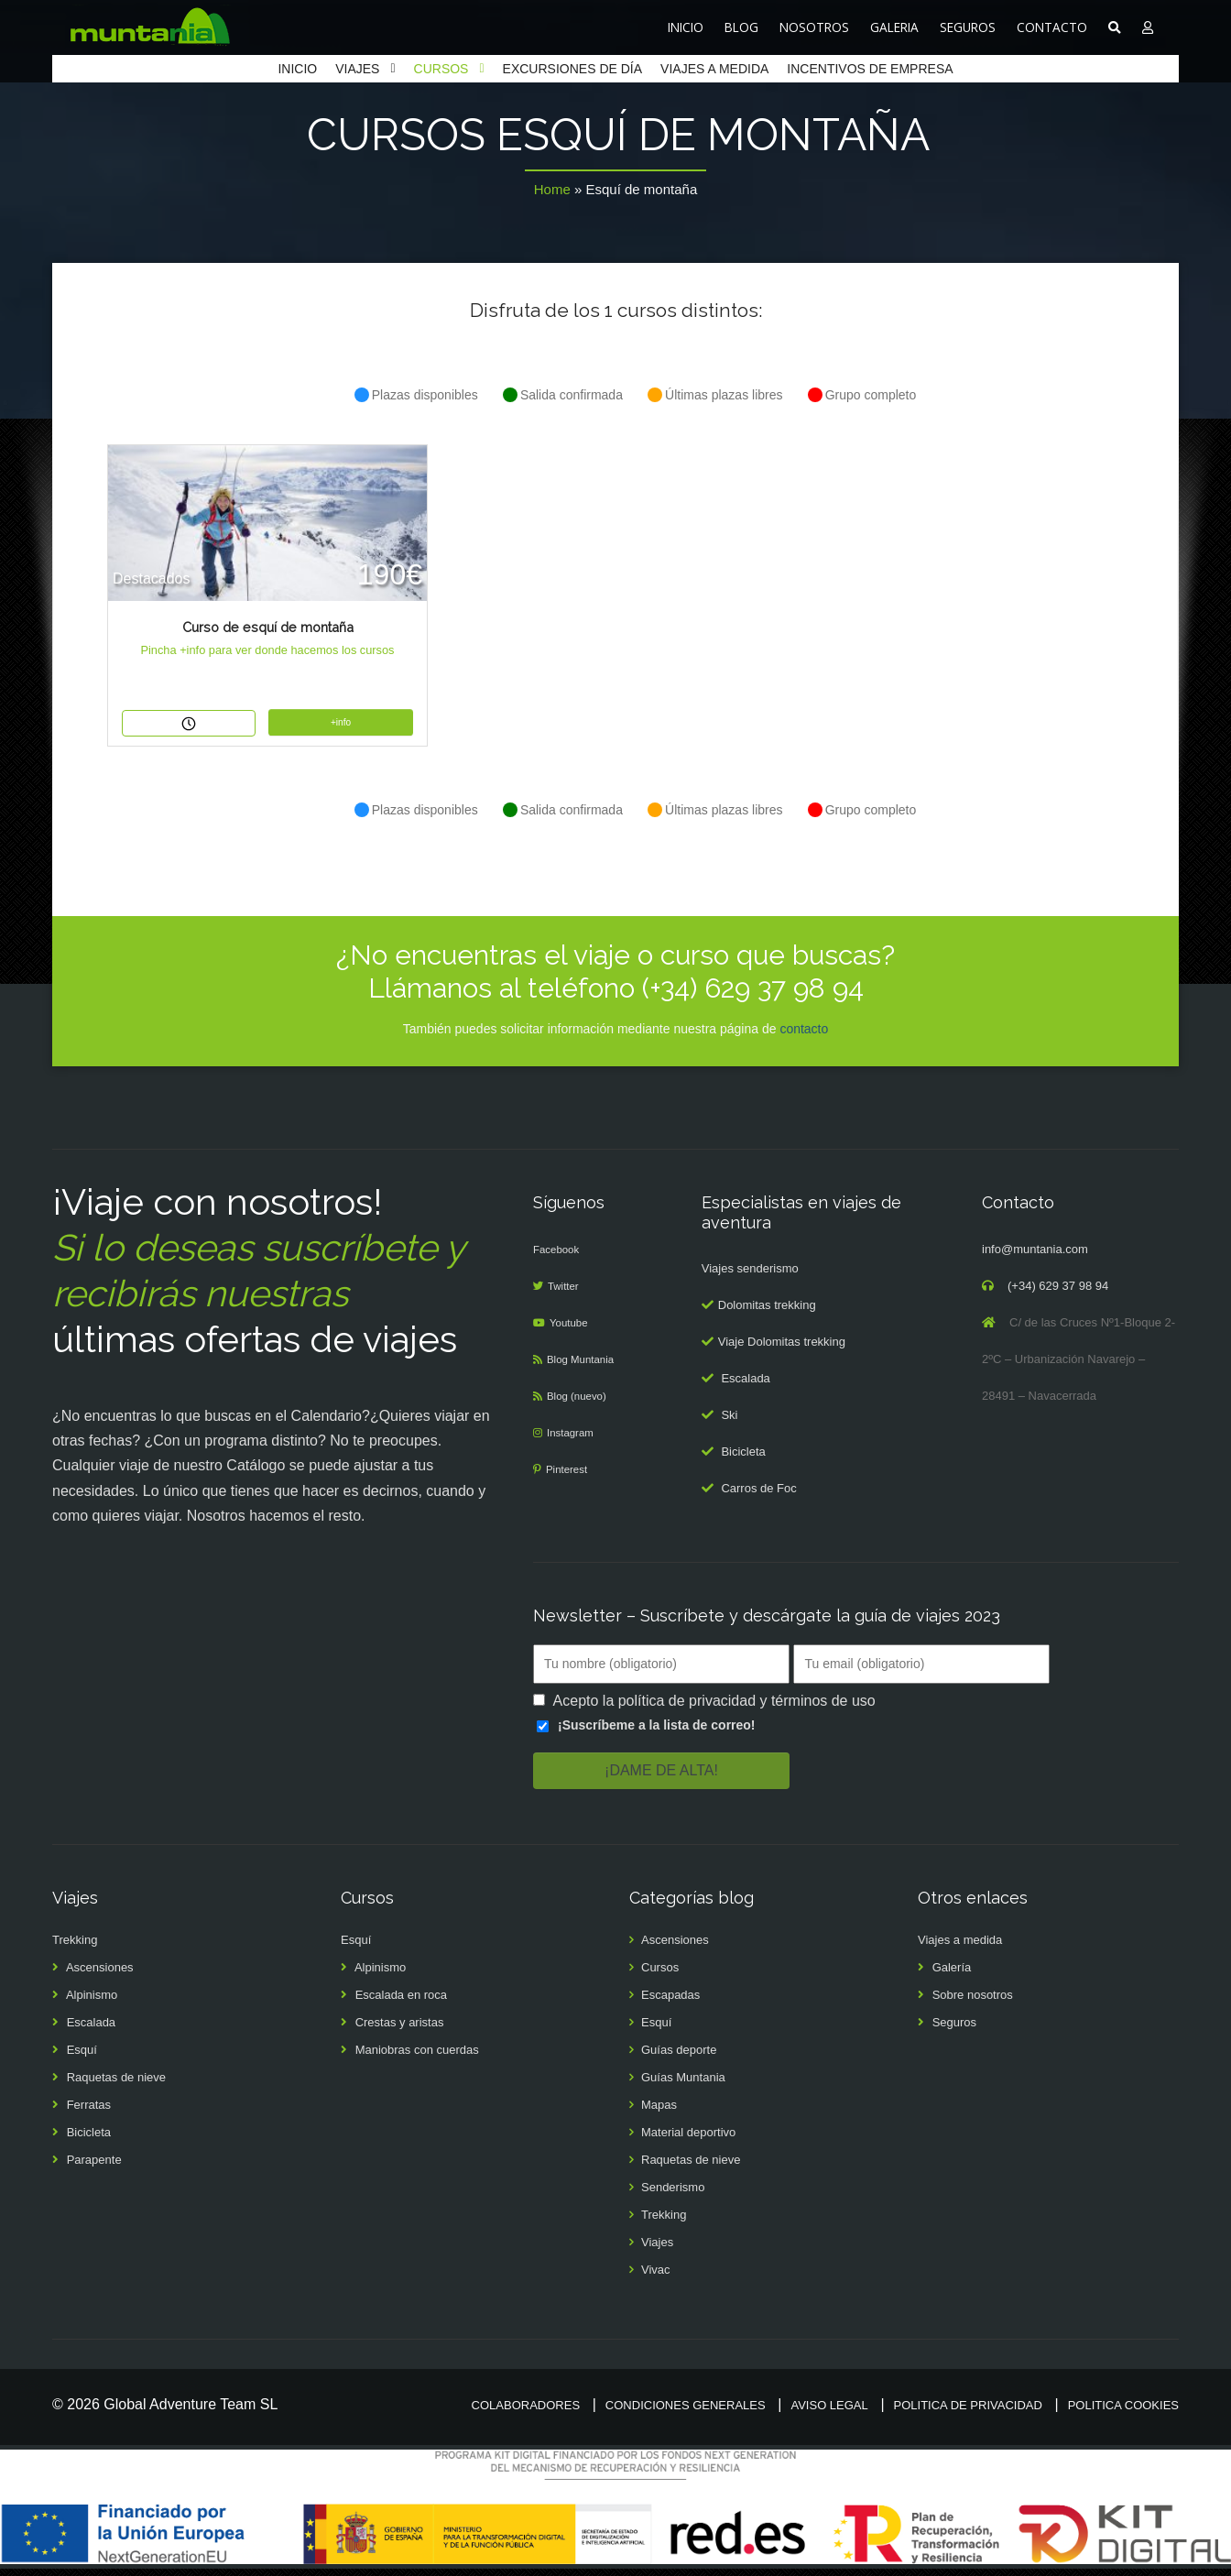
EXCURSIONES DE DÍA (572, 68)
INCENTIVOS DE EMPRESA (870, 68)
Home (552, 189)
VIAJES (357, 68)
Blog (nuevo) (582, 1403)
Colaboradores (526, 2412)
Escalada (745, 1385)
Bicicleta (743, 1459)
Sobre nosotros (972, 2002)
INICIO (685, 27)
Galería (952, 1974)
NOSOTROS (814, 27)
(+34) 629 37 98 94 (1058, 1293)
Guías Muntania (683, 2084)
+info (341, 722)
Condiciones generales (685, 2412)
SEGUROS (968, 27)
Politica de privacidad (968, 2412)
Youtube (572, 1330)
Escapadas (670, 2002)
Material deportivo (688, 2139)
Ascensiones (100, 1974)
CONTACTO (1052, 27)
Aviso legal (828, 2412)
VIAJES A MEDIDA (714, 68)
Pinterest (570, 1476)
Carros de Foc (758, 1495)
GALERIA (894, 27)
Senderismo (672, 2194)
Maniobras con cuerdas (417, 2057)
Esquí (82, 2057)
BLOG (741, 27)
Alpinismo (91, 2002)
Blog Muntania (586, 1366)
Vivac (655, 2277)
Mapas (659, 2112)
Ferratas (89, 2112)
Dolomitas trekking (767, 1312)
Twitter (567, 1293)
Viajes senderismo (750, 1276)
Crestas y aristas (399, 2029)
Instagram (574, 1439)
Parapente (94, 2167)
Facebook (559, 1256)
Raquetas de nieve (116, 2084)
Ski (729, 1422)
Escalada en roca (401, 2002)
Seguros (954, 2029)
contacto (803, 1035)
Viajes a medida (960, 1947)
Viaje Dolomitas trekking (781, 1349)
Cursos (660, 1974)
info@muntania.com (1035, 1256)
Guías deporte (678, 2057)
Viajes (657, 2249)
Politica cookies (1123, 2412)
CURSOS (441, 68)
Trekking (74, 1947)
